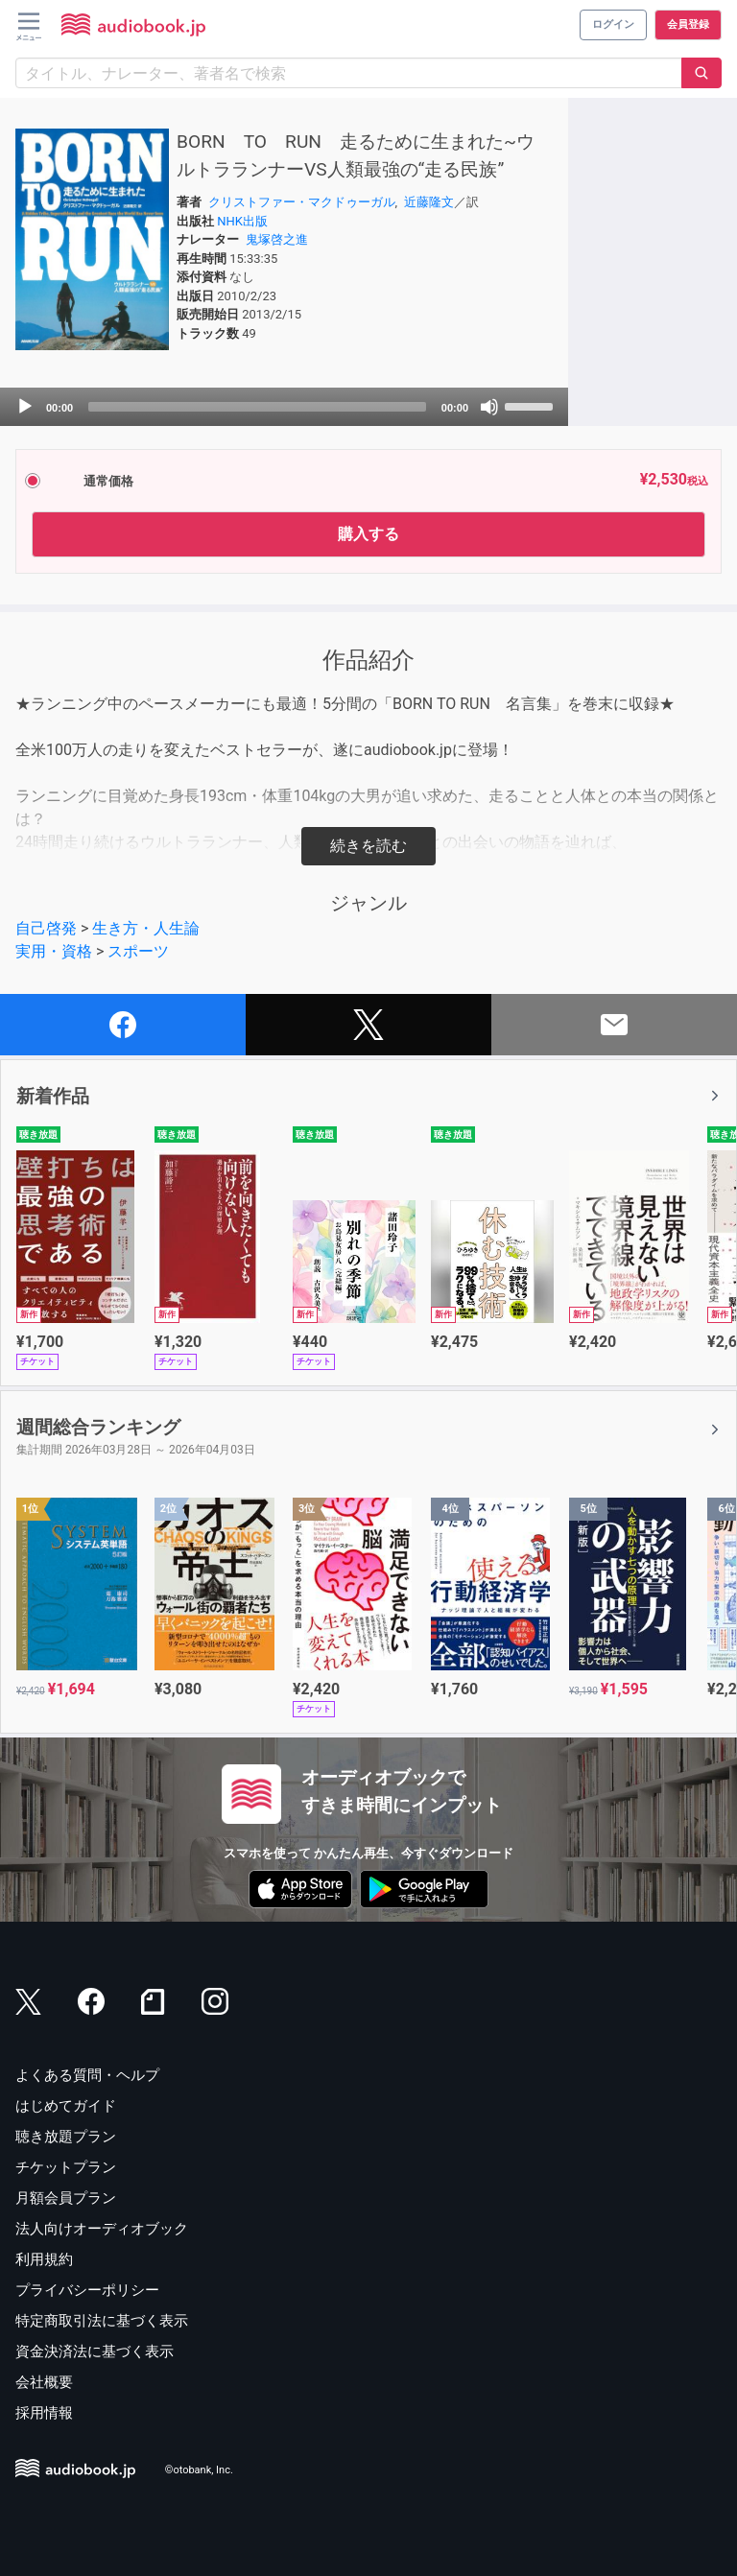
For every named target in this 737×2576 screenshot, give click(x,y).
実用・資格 (53, 951)
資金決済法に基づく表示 (94, 2351)
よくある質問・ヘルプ (87, 2075)
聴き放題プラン (65, 2136)
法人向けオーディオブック (101, 2228)
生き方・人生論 (146, 928)
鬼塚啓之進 (277, 239)
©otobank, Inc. (199, 2471)
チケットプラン (65, 2167)
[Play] (25, 406)
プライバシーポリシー (87, 2290)
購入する (368, 534)
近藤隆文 (429, 202)
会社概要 (44, 2382)
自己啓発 (46, 928)
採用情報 (44, 2413)
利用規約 (44, 2259)
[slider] (257, 407)
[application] (284, 407)
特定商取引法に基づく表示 (101, 2320)
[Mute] (489, 406)
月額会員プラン (65, 2198)
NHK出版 (242, 221)
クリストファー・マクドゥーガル (301, 202)
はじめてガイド (65, 2106)
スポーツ (138, 951)
